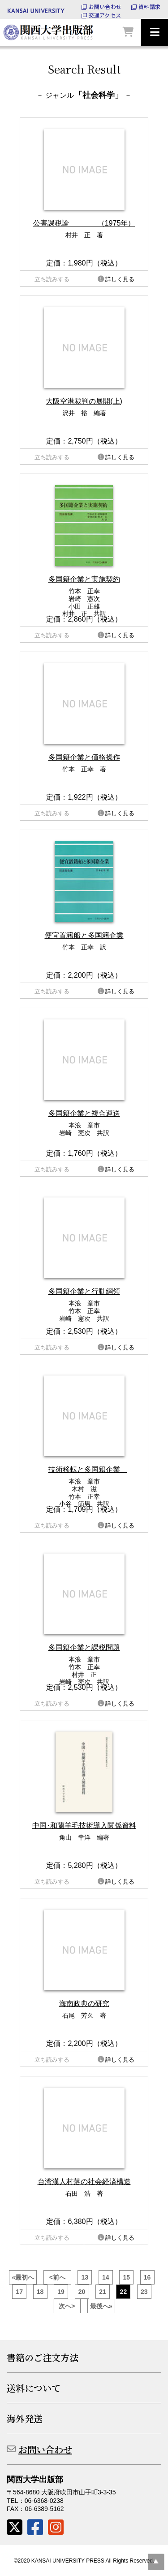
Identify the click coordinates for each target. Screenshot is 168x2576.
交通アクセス (105, 15)
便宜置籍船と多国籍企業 (84, 935)
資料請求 (149, 7)
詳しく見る (119, 279)
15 (126, 2277)
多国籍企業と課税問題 (84, 1647)
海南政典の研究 (84, 2003)
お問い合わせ (105, 7)
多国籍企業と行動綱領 (84, 1291)
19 (61, 2291)
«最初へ (23, 2277)
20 (82, 2291)
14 (105, 2277)
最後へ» (101, 2306)
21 (102, 2291)
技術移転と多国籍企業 (87, 1469)
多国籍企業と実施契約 (84, 579)
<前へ (57, 2277)
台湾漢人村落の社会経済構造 (84, 2181)
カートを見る (127, 32)
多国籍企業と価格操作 (84, 757)
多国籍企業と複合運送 (84, 1113)
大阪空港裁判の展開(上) (84, 401)
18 (40, 2291)
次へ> (67, 2306)
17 (19, 2291)
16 (147, 2277)
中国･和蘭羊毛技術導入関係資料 (84, 1825)
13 (84, 2277)
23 (144, 2291)
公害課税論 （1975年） (84, 223)
